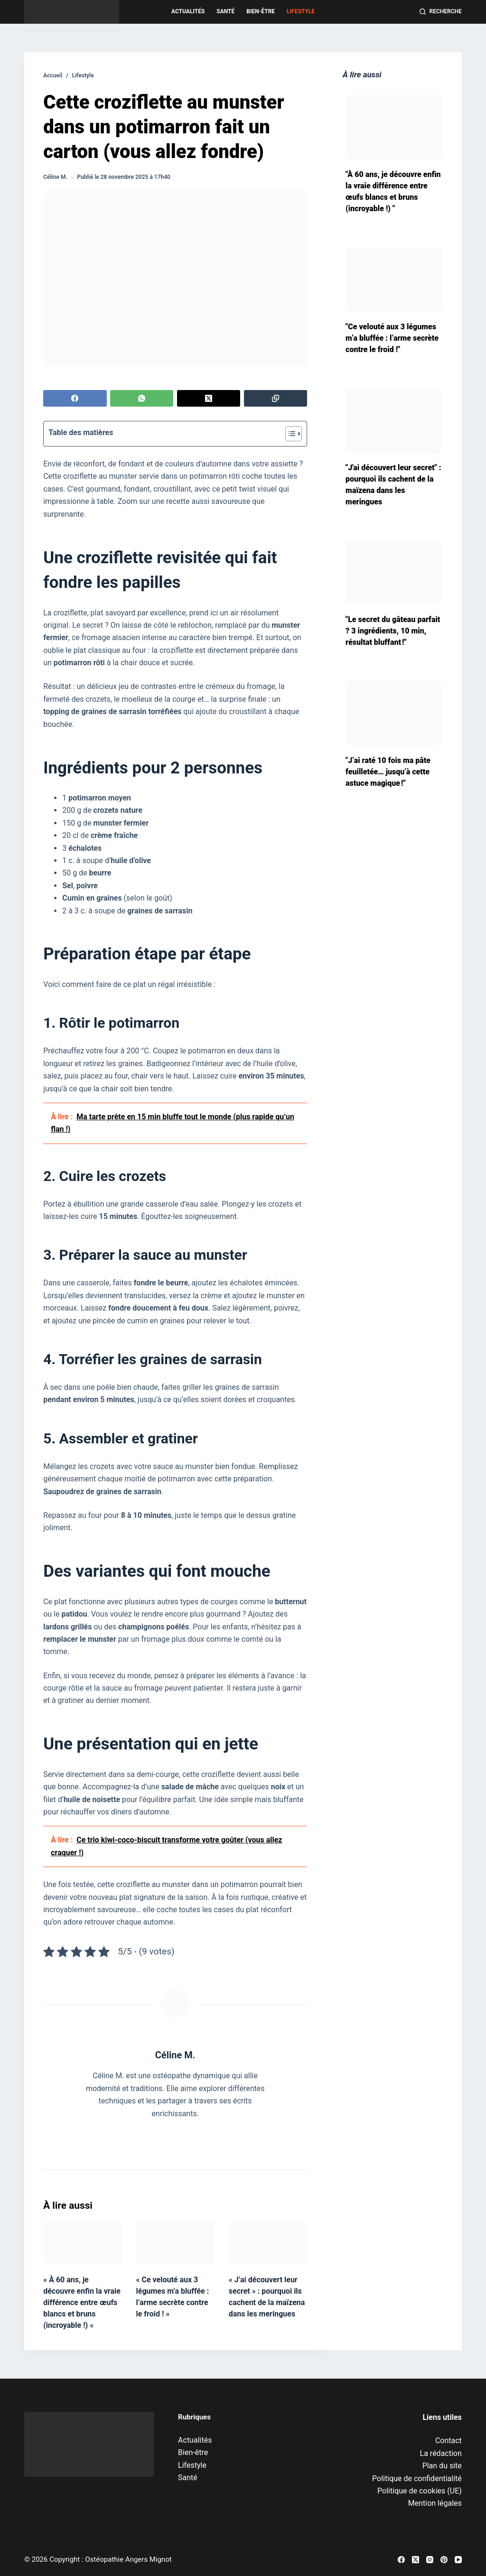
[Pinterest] (444, 2559)
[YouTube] (458, 2559)
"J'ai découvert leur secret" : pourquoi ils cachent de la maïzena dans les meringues (393, 484)
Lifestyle (301, 11)
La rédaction (441, 2453)
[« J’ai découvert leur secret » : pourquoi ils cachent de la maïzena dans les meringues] (268, 2243)
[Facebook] (74, 398)
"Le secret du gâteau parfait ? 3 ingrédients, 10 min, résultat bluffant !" (393, 631)
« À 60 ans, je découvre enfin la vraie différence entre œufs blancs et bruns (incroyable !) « (82, 2302)
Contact (448, 2440)
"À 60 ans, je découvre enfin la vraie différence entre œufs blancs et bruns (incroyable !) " (393, 191)
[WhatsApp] (141, 398)
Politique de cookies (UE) (419, 2490)
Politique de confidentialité (417, 2478)
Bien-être (260, 11)
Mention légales (435, 2503)
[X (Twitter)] (208, 398)
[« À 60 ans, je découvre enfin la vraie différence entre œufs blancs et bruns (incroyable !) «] (82, 2243)
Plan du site (442, 2465)
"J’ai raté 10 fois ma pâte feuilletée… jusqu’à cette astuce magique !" (388, 772)
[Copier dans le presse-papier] (275, 398)
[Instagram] (429, 2559)
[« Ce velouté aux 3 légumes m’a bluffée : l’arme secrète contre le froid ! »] (175, 2243)
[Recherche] (441, 12)
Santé (225, 11)
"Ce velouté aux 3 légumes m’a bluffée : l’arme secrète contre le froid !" (392, 338)
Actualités (188, 11)
